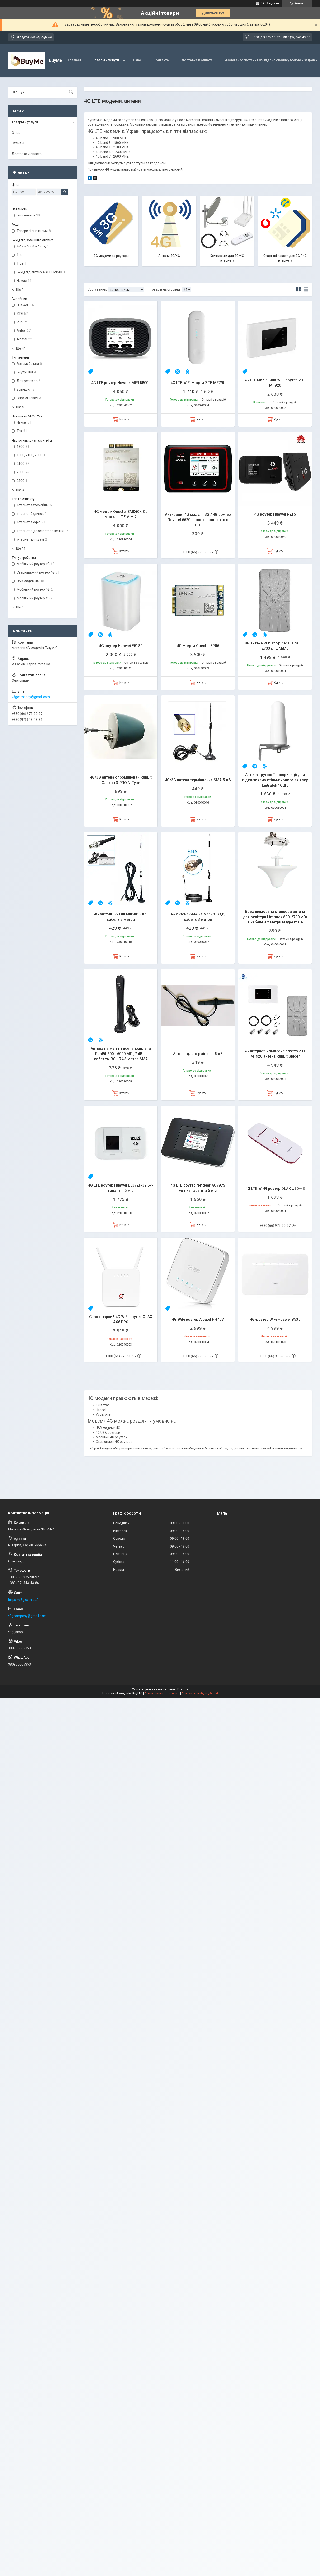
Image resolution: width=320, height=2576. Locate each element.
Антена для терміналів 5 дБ (198, 1053)
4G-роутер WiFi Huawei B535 (275, 1319)
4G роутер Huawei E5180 (120, 646)
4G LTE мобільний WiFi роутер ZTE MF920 (275, 383)
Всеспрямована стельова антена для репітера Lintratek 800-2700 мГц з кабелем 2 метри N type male (275, 916)
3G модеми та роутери (111, 256)
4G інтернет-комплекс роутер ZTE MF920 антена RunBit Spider (275, 1054)
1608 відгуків (270, 3)
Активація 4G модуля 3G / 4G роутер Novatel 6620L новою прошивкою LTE (198, 519)
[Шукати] (71, 92)
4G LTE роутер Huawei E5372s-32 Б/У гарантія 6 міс (121, 1188)
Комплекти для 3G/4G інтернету (227, 258)
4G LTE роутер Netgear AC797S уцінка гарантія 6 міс (197, 1188)
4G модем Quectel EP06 (198, 646)
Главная (74, 60)
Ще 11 (21, 548)
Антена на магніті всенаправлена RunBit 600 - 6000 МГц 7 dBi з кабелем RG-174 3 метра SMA (121, 1053)
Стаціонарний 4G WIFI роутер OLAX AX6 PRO (120, 1319)
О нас (137, 60)
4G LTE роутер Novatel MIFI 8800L (121, 382)
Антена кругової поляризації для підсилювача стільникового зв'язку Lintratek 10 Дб (275, 780)
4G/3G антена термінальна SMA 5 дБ (198, 780)
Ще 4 (20, 407)
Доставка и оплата (196, 60)
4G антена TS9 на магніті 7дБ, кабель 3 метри (121, 917)
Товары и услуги (106, 60)
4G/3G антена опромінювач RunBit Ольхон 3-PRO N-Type (121, 780)
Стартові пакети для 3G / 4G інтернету (285, 258)
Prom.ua (182, 1689)
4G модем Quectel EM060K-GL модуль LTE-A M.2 (121, 514)
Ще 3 (20, 490)
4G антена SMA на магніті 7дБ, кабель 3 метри (197, 917)
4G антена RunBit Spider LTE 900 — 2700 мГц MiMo (275, 646)
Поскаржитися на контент (162, 1693)
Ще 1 (20, 290)
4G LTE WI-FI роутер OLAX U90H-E (275, 1188)
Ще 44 (21, 348)
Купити (124, 419)
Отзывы (18, 143)
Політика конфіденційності (200, 1693)
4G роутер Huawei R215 (275, 514)
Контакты (161, 60)
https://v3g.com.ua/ (23, 1600)
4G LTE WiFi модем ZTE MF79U (198, 382)
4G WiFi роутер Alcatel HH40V (198, 1319)
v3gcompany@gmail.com (31, 697)
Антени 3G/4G (169, 256)
